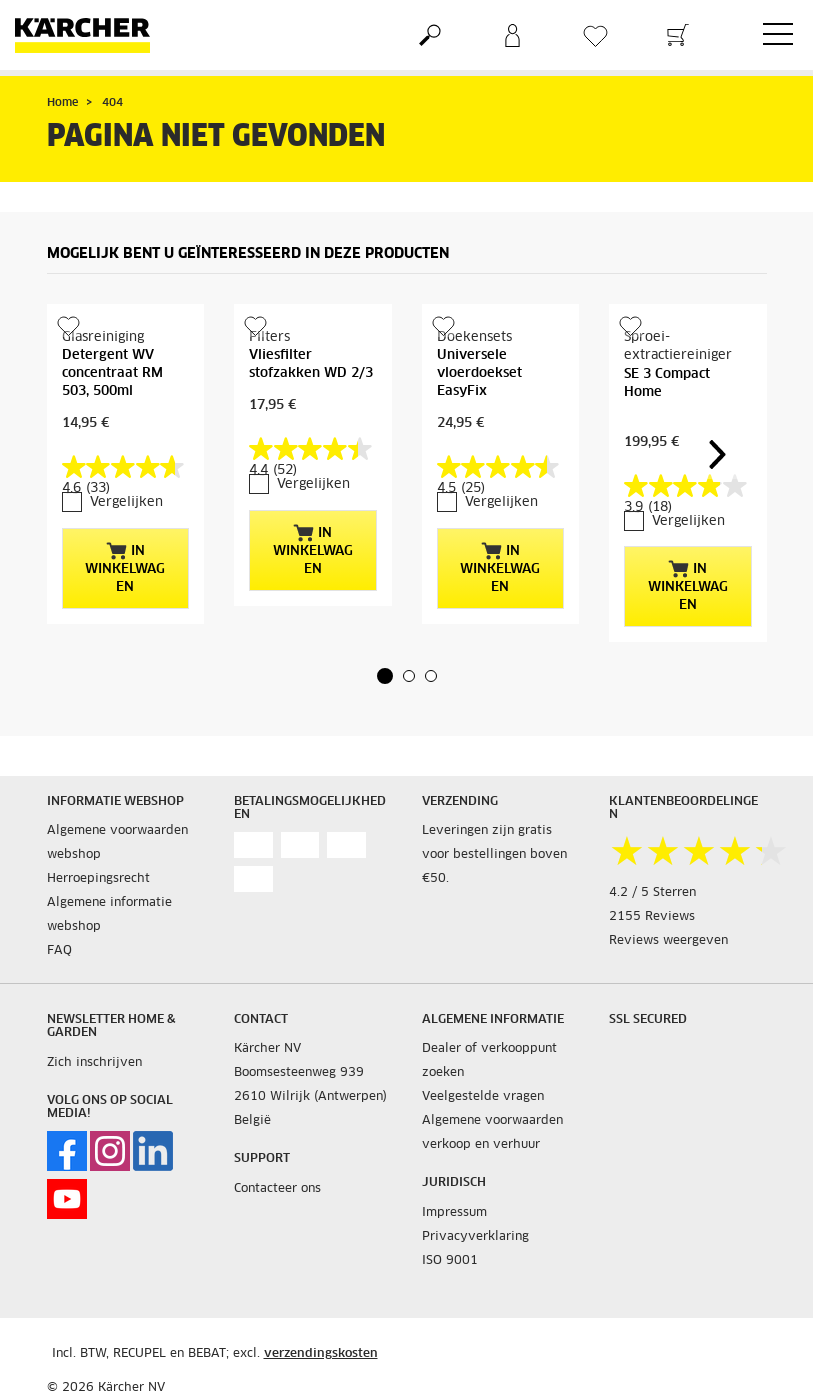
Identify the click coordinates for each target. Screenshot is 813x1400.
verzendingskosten (321, 1354)
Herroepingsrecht (98, 879)
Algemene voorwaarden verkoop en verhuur (492, 1133)
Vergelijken (126, 502)
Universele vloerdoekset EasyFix (479, 373)
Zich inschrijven (94, 1063)
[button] (385, 676)
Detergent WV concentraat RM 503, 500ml (112, 373)
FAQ (59, 951)
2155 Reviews (652, 917)
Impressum (454, 1213)
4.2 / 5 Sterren (652, 893)
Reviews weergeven (668, 941)
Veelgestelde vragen (483, 1097)
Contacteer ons (277, 1189)
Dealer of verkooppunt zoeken (489, 1061)
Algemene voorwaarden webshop (117, 843)
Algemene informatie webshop (109, 915)
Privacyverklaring (475, 1237)
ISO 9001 (450, 1261)
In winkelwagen (125, 568)
